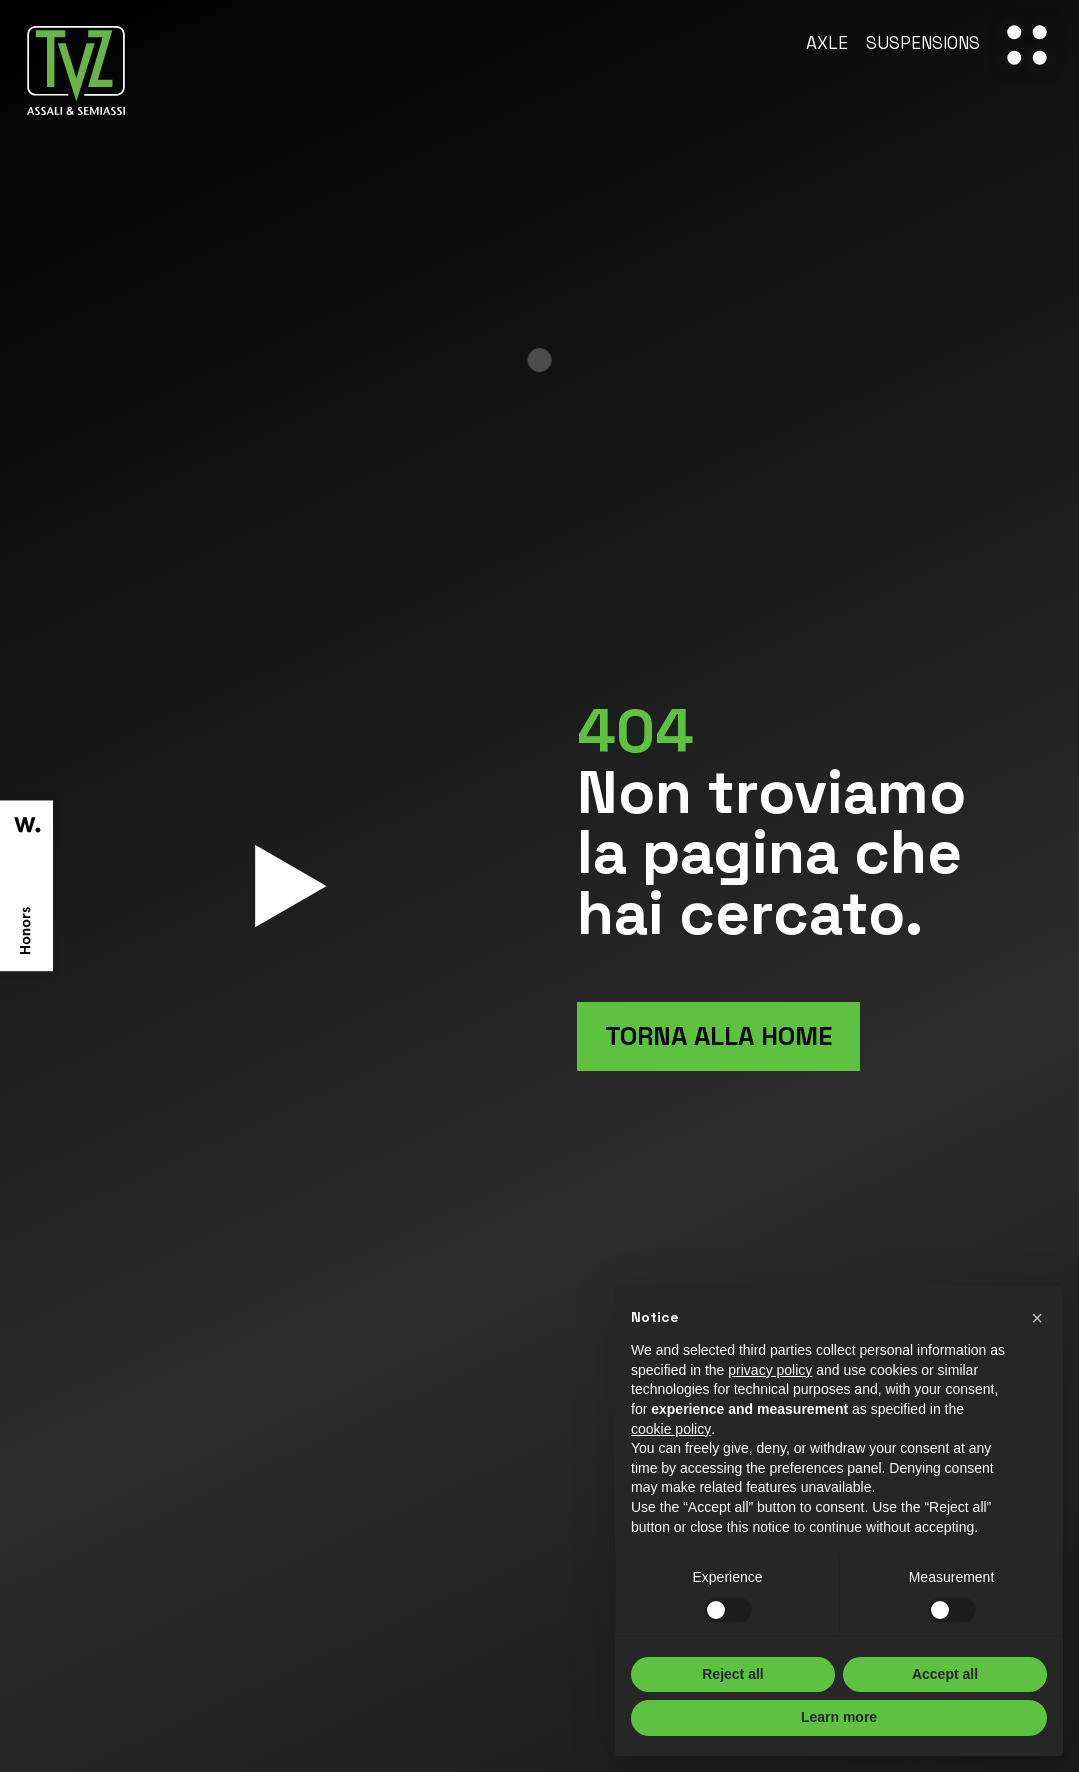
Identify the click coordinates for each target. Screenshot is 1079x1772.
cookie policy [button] (671, 1429)
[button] (1037, 1318)
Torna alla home (718, 1036)
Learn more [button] (839, 1717)
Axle (827, 44)
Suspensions (923, 44)
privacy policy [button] (770, 1370)
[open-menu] (1027, 45)
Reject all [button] (732, 1674)
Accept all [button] (945, 1674)
